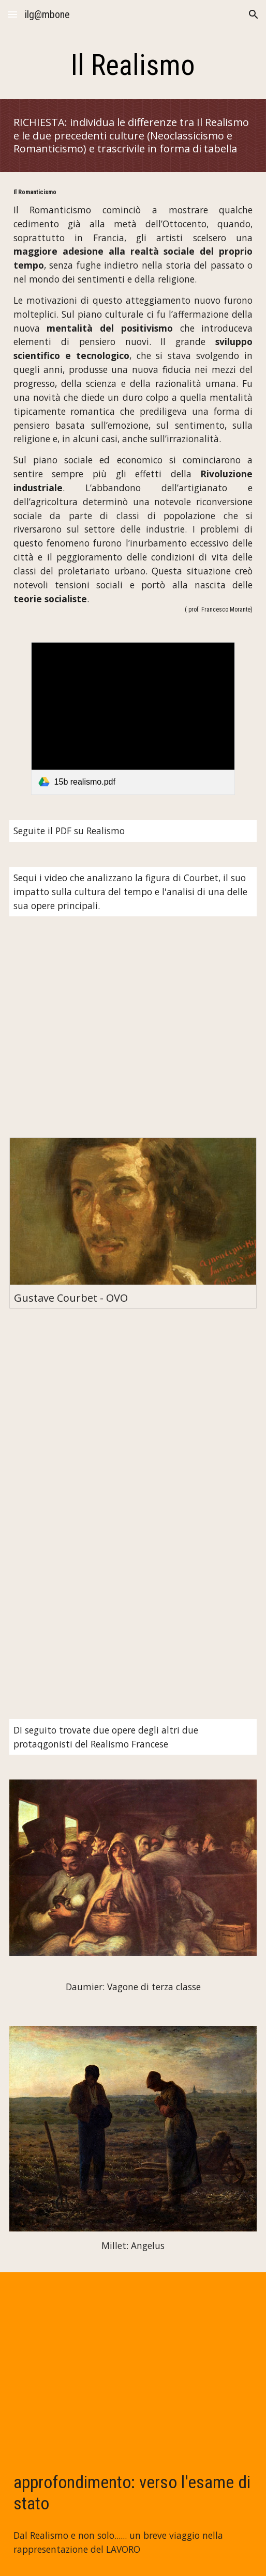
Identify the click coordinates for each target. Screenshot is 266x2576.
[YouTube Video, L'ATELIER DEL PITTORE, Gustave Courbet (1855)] (133, 1610)
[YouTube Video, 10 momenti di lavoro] (133, 2362)
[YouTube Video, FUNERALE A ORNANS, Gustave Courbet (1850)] (133, 1418)
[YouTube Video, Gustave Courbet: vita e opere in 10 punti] (133, 1027)
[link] (133, 718)
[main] (133, 65)
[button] (12, 14)
